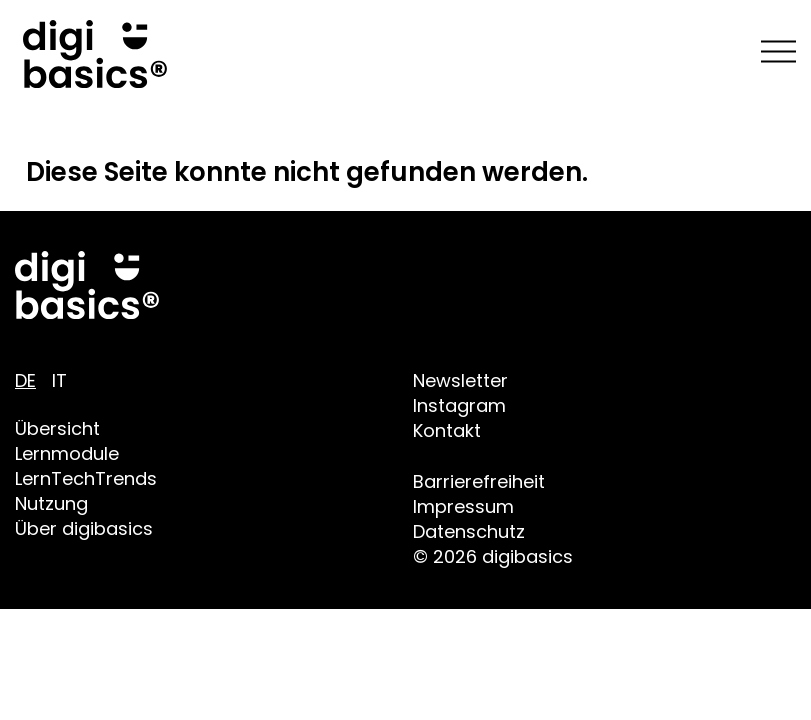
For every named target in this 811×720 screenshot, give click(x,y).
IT (59, 380)
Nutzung (51, 503)
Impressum (463, 506)
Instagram (459, 405)
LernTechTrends (86, 478)
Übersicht (57, 428)
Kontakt (447, 430)
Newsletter (460, 380)
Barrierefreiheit (479, 481)
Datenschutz (469, 531)
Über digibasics (84, 528)
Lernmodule (67, 453)
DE (25, 380)
